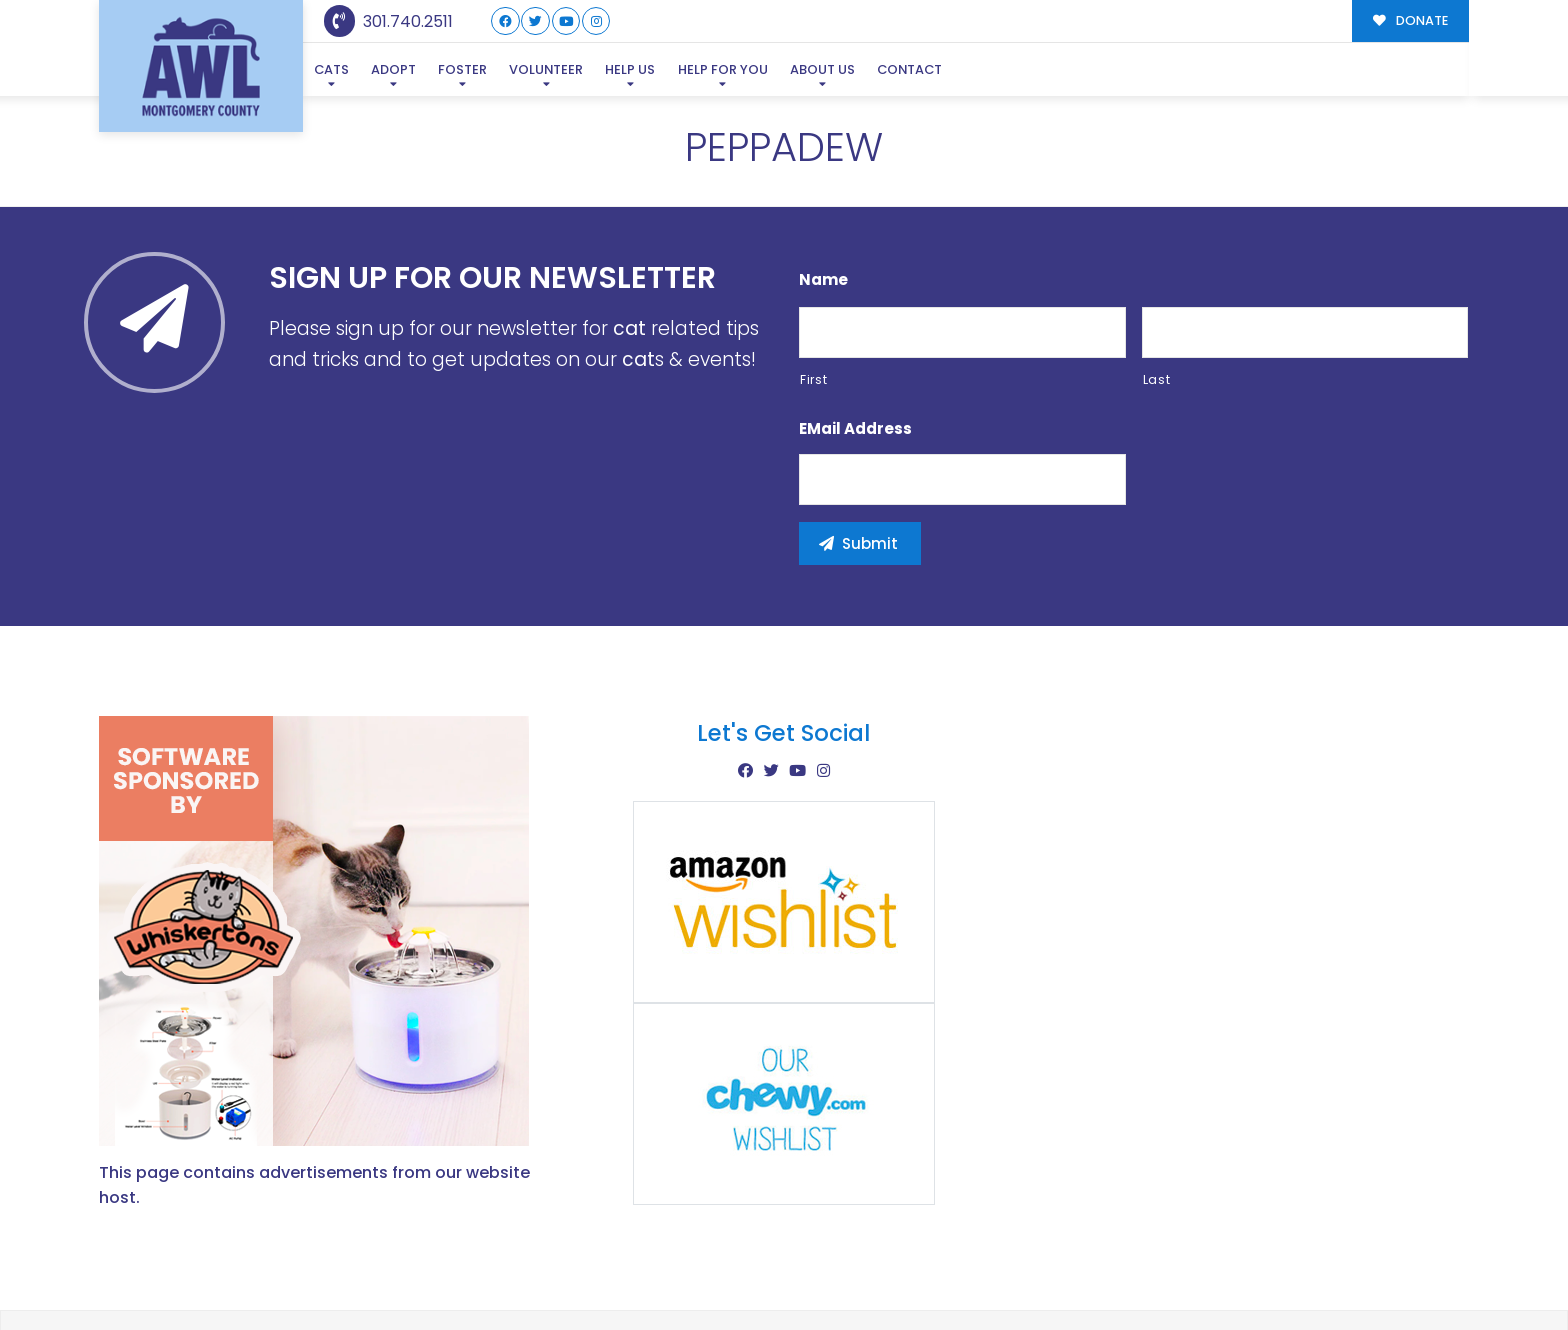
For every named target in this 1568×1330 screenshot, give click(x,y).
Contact (909, 69)
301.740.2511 (388, 21)
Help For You (723, 69)
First (813, 379)
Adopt (393, 69)
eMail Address (855, 429)
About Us (822, 69)
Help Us (630, 69)
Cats (331, 69)
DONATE (1410, 20)
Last (1157, 379)
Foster (462, 69)
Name (823, 280)
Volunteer (546, 69)
